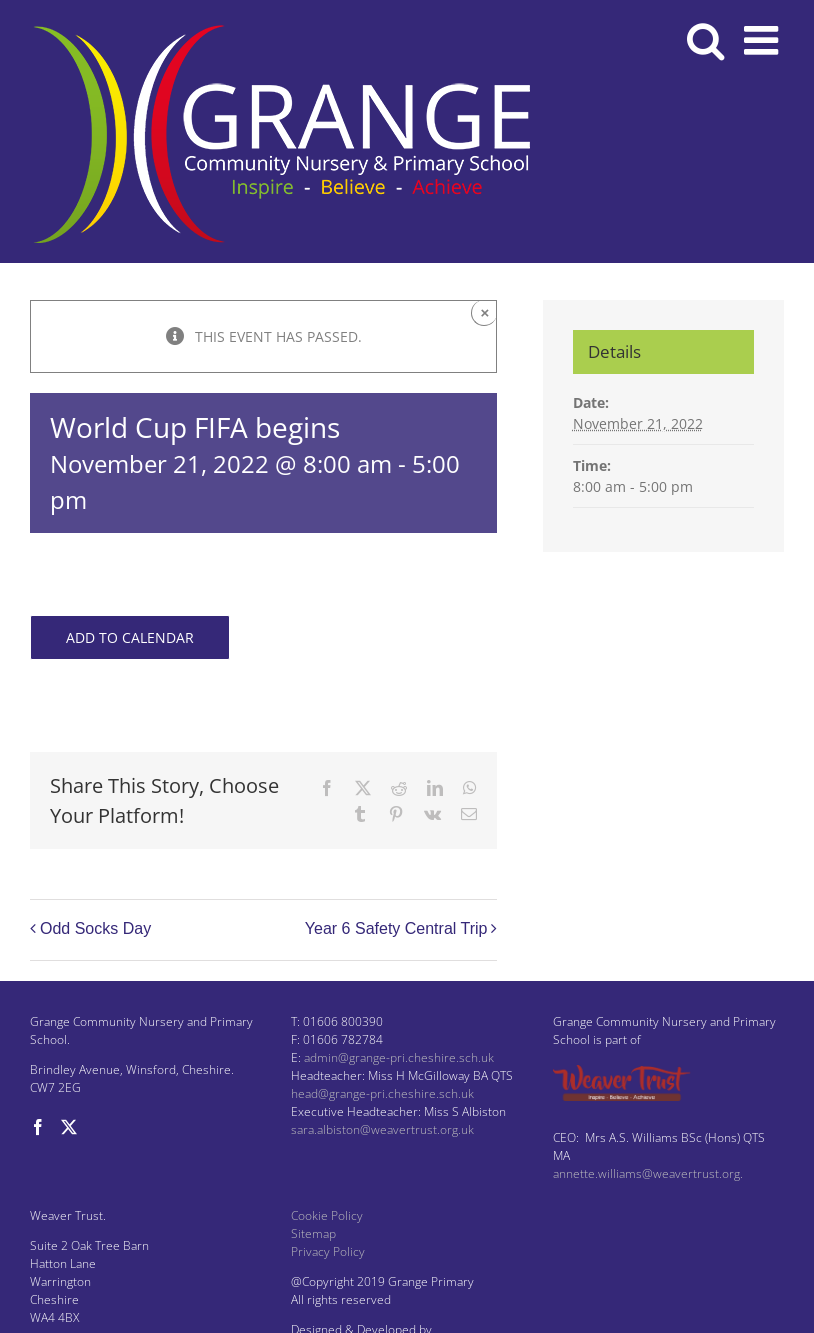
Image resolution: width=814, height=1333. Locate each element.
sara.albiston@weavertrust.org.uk (382, 1129)
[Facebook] (38, 1127)
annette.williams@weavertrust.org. (648, 1173)
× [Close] (485, 312)
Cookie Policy (327, 1215)
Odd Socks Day (95, 928)
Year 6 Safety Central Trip (396, 928)
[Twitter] (69, 1127)
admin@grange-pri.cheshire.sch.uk (399, 1057)
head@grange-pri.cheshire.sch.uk (382, 1093)
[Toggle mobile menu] (764, 40)
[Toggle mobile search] (705, 40)
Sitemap (313, 1233)
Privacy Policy (328, 1251)
